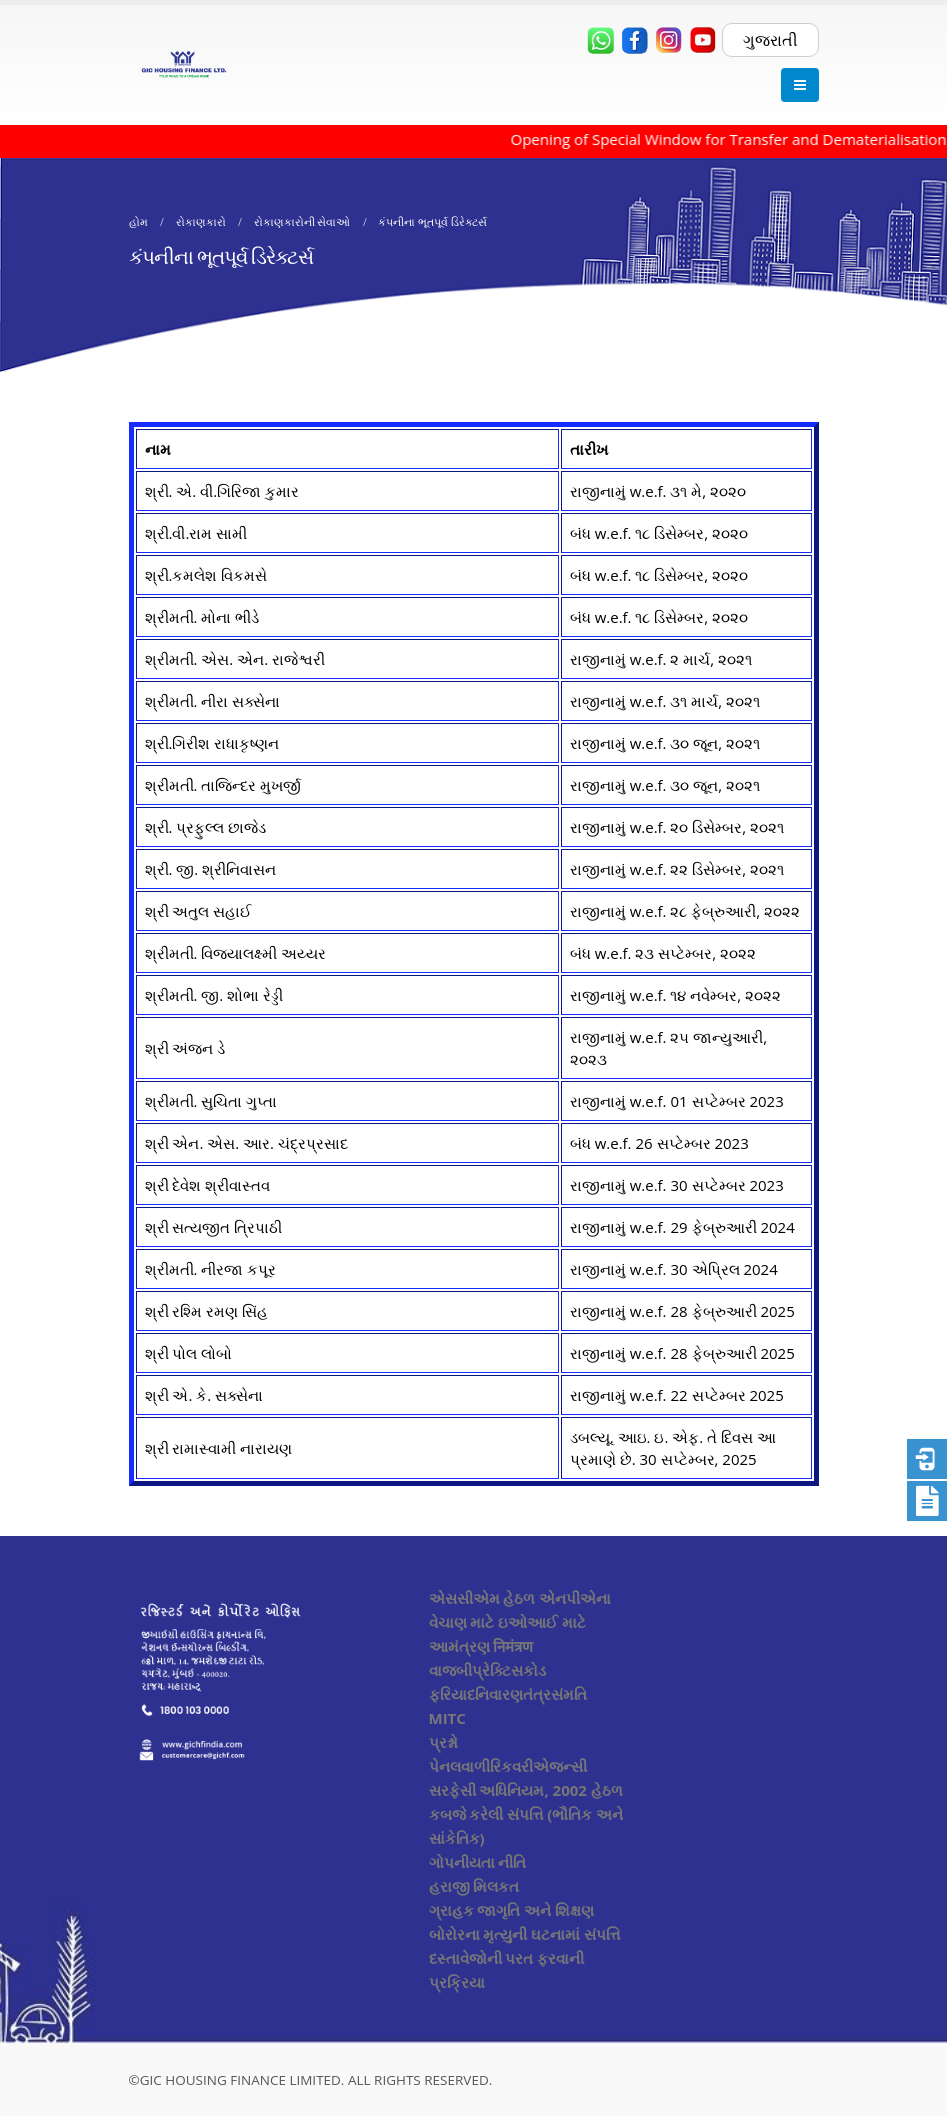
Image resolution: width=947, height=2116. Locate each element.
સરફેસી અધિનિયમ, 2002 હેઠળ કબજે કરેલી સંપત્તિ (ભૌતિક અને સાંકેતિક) (526, 1814)
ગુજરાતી (770, 40)
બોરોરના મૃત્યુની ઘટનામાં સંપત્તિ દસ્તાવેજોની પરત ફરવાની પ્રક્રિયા (525, 1958)
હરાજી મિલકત (474, 1886)
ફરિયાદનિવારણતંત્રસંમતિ (508, 1694)
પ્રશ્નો (443, 1742)
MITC (447, 1718)
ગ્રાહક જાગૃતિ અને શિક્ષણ (512, 1910)
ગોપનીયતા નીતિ (478, 1862)
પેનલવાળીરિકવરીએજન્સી (508, 1766)
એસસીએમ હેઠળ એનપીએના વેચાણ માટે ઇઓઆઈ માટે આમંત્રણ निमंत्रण (520, 1622)
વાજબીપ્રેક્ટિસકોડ (487, 1670)
